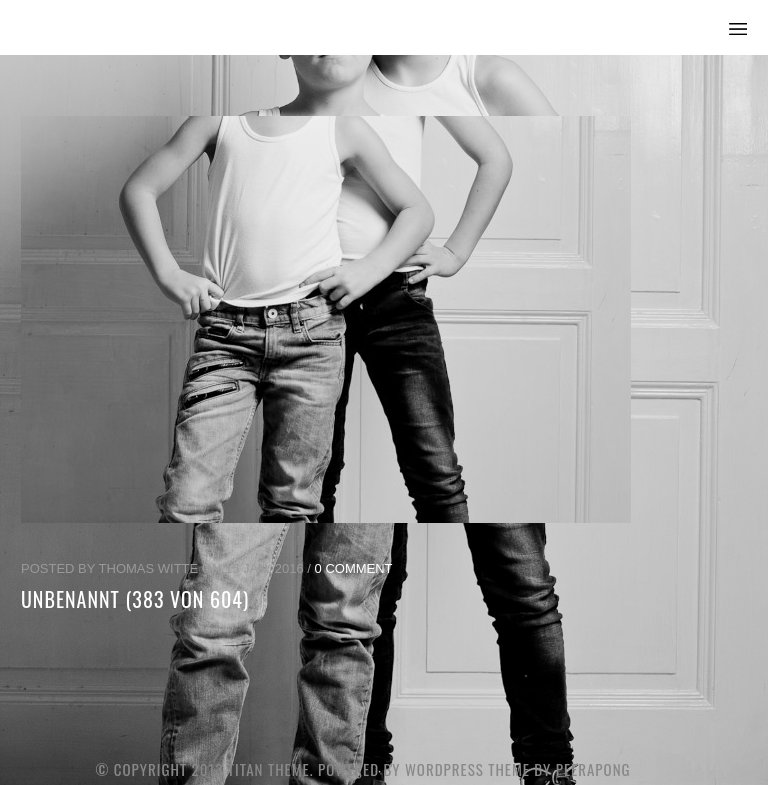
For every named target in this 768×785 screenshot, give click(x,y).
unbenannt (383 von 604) (135, 599)
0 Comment (354, 568)
